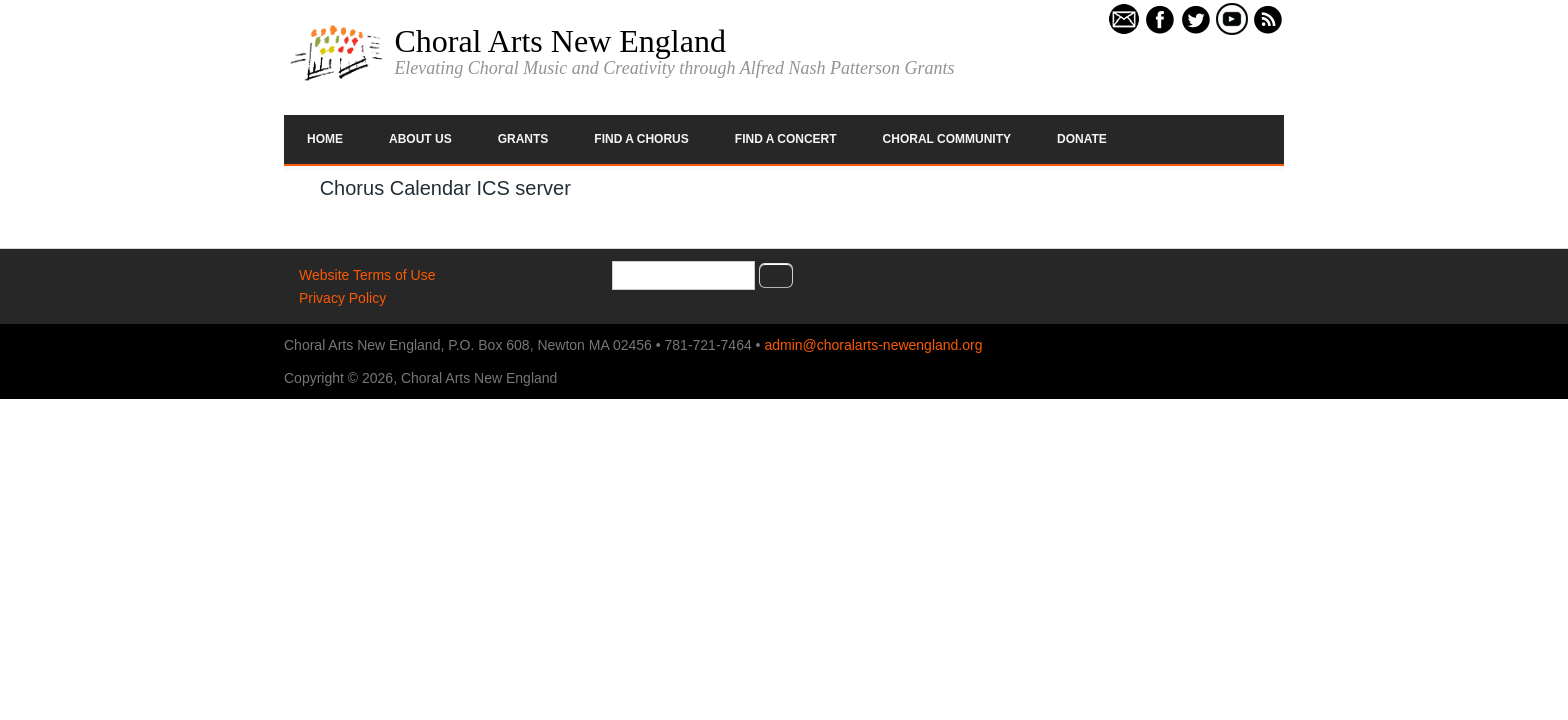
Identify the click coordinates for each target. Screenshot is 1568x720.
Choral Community (947, 139)
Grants (523, 139)
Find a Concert (786, 139)
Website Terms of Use (367, 275)
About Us (420, 139)
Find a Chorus (641, 139)
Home (325, 139)
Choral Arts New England (560, 41)
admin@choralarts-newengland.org (873, 345)
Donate (1082, 139)
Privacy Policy (342, 298)
